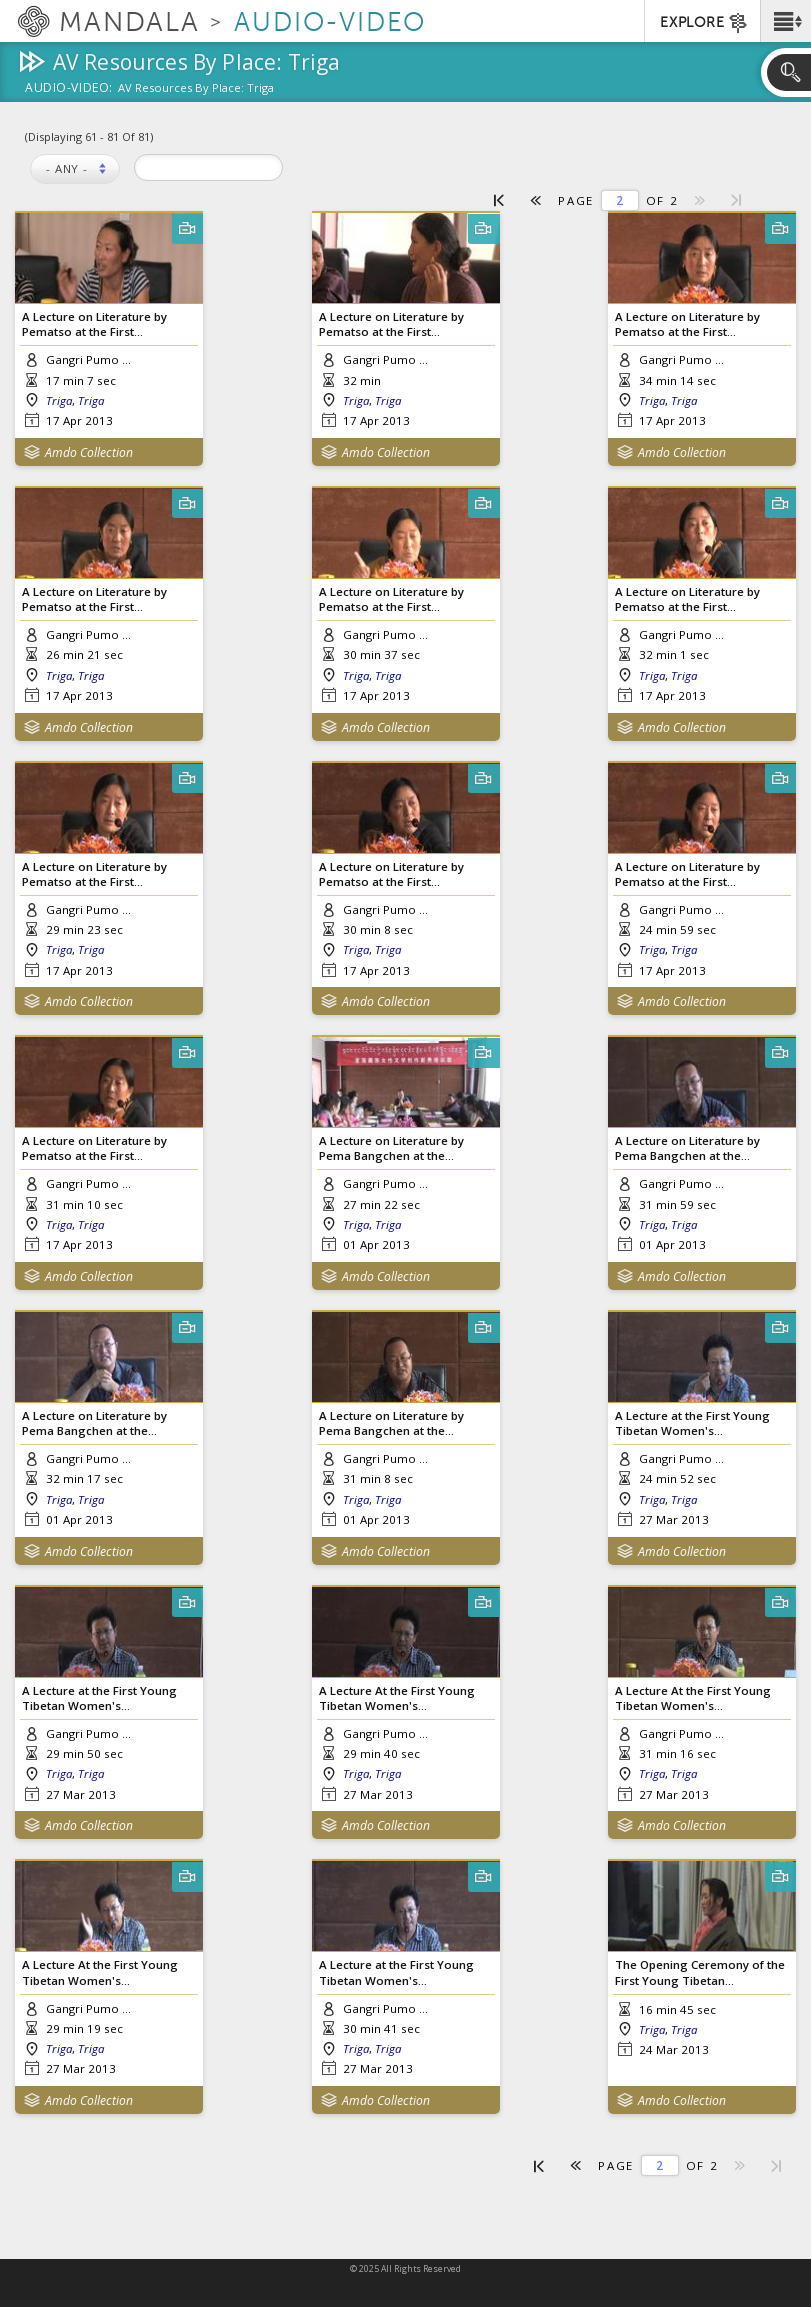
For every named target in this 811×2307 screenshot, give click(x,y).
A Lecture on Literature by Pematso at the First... (94, 324)
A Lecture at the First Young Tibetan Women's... (692, 1423)
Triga (59, 400)
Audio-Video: (69, 89)
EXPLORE (704, 23)
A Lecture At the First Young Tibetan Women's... (397, 1698)
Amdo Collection (89, 452)
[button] (785, 21)
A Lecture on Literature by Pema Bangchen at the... (391, 1148)
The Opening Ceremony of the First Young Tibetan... (700, 1972)
